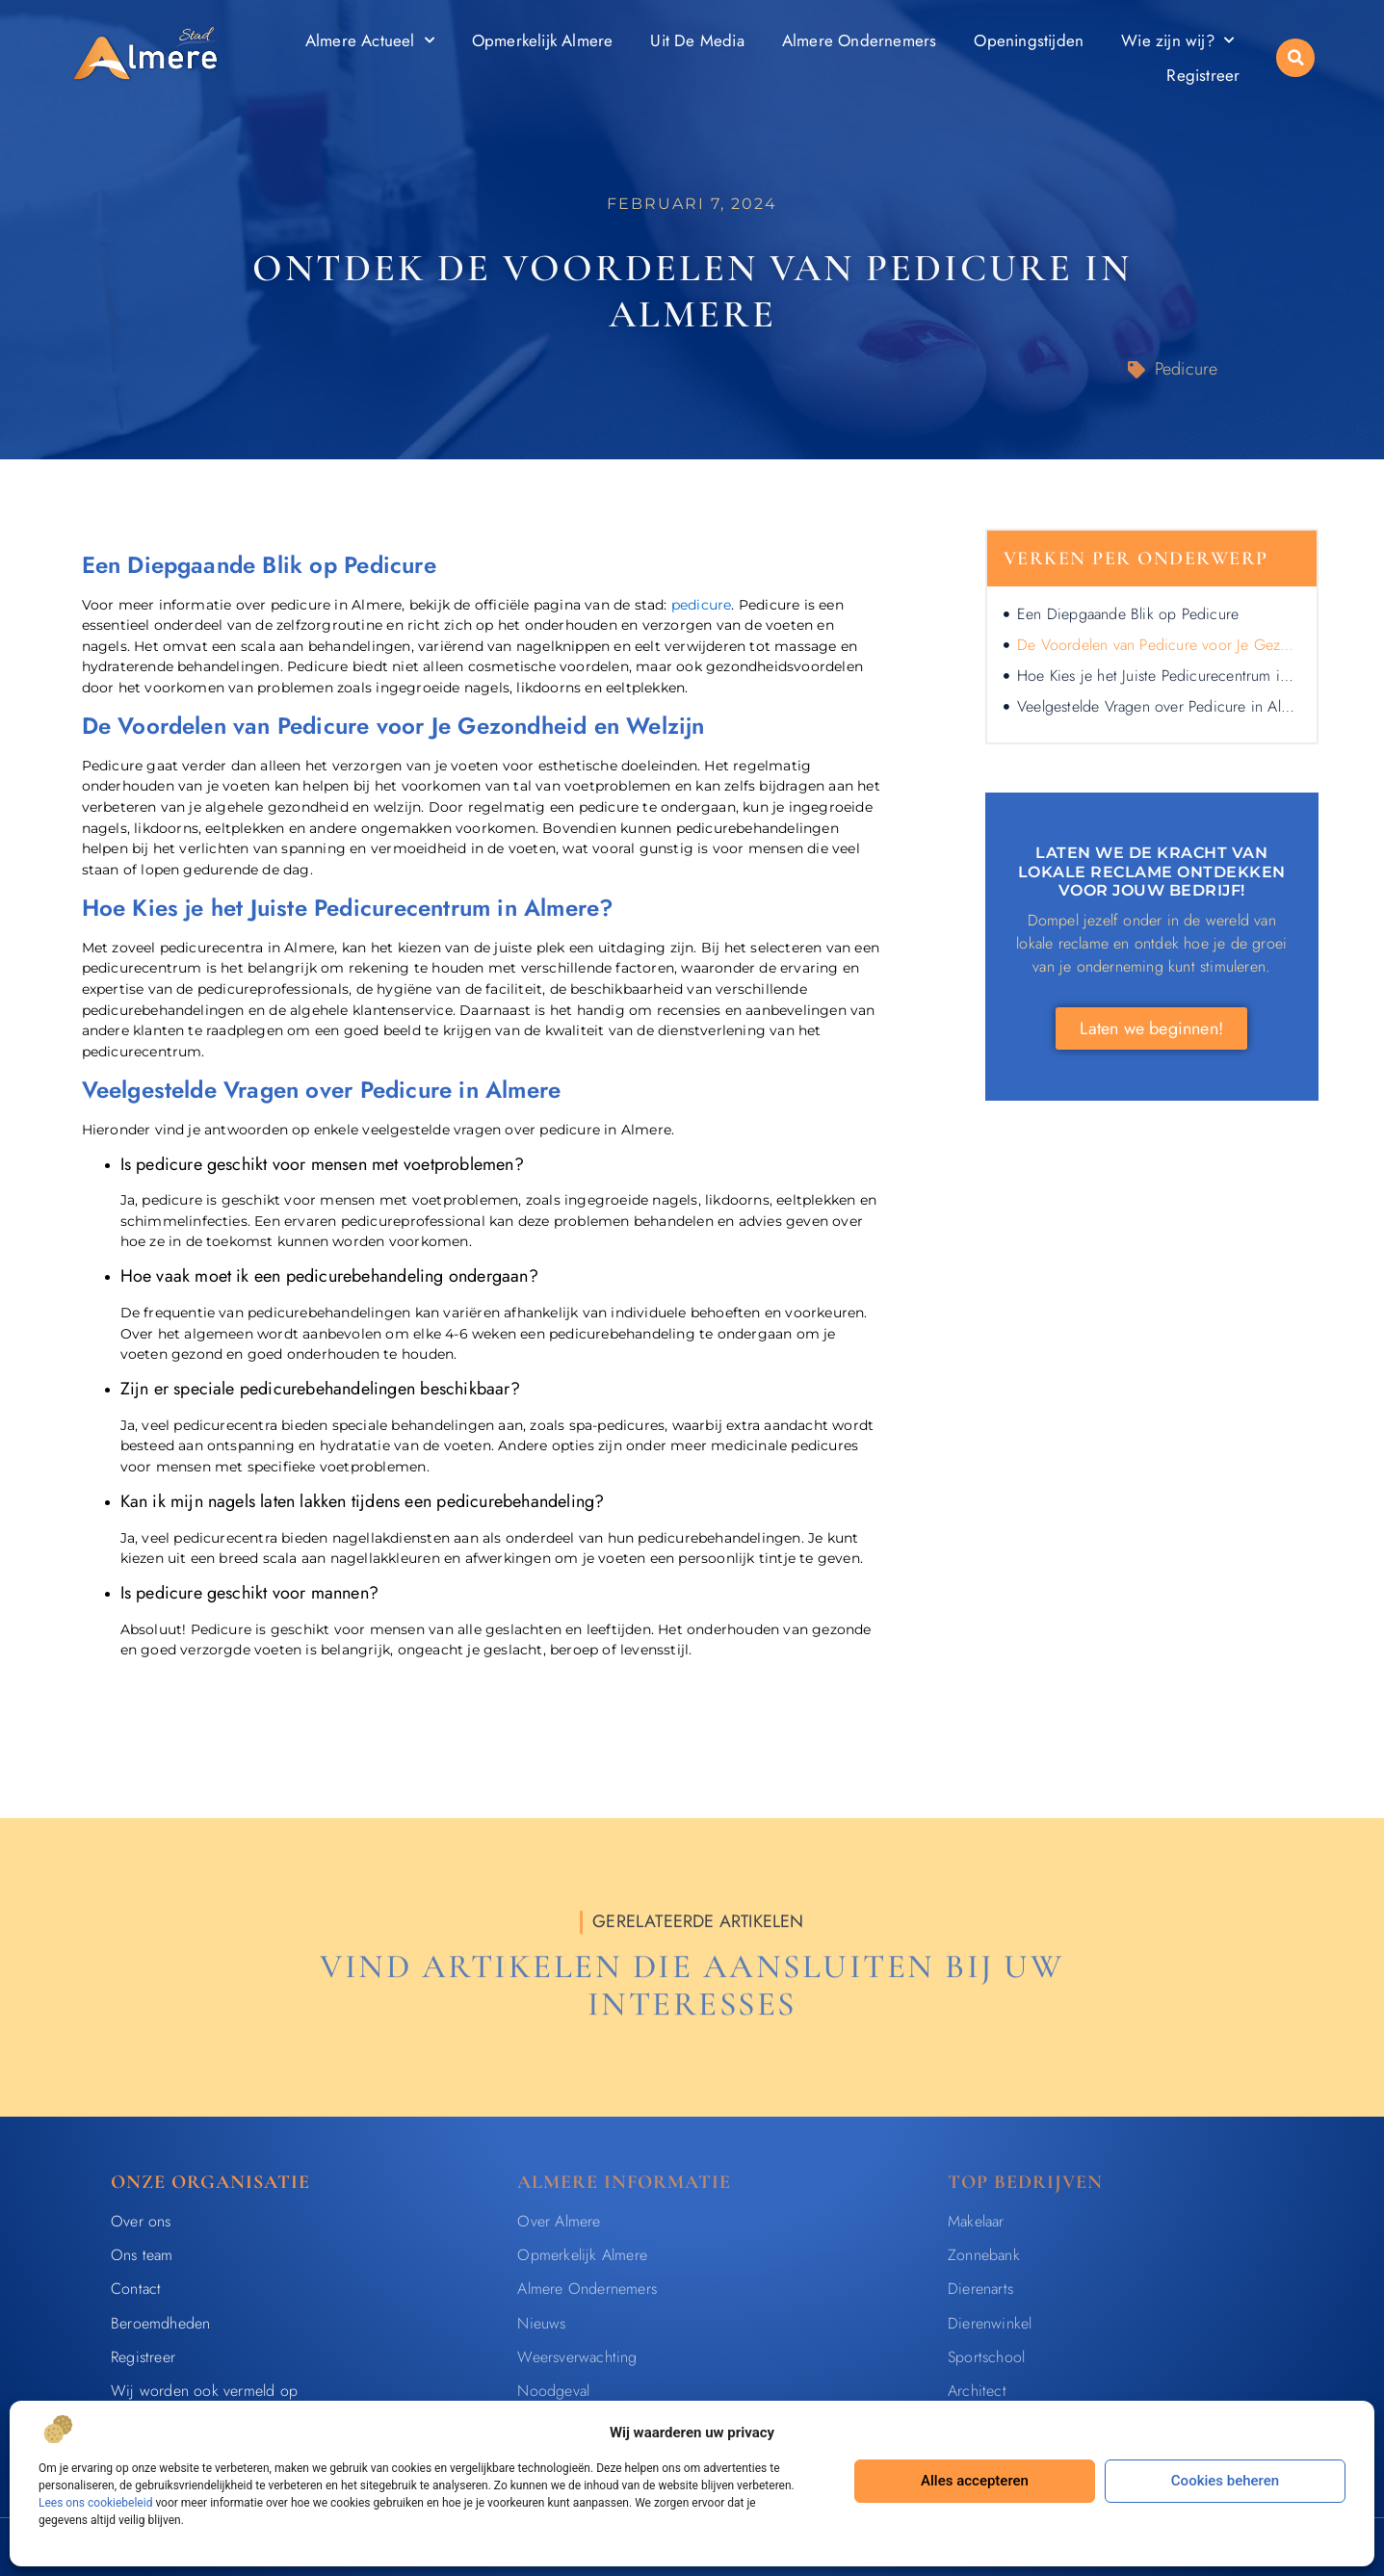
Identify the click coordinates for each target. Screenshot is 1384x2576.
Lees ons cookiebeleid (95, 2503)
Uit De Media (697, 40)
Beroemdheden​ (160, 2323)
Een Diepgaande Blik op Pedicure (1128, 614)
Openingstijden (1029, 40)
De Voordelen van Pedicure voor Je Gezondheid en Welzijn (1158, 645)
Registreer (1203, 75)
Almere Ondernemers (859, 40)
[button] (1295, 58)
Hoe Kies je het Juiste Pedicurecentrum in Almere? (1158, 675)
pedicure (701, 604)
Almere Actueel (369, 40)
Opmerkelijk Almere (543, 40)
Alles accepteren (975, 2480)
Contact (136, 2288)
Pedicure (1186, 368)
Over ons (141, 2221)
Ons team (142, 2255)
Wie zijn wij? (1177, 40)
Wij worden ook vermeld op (204, 2391)
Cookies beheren (1225, 2480)
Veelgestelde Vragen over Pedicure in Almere (1158, 706)
